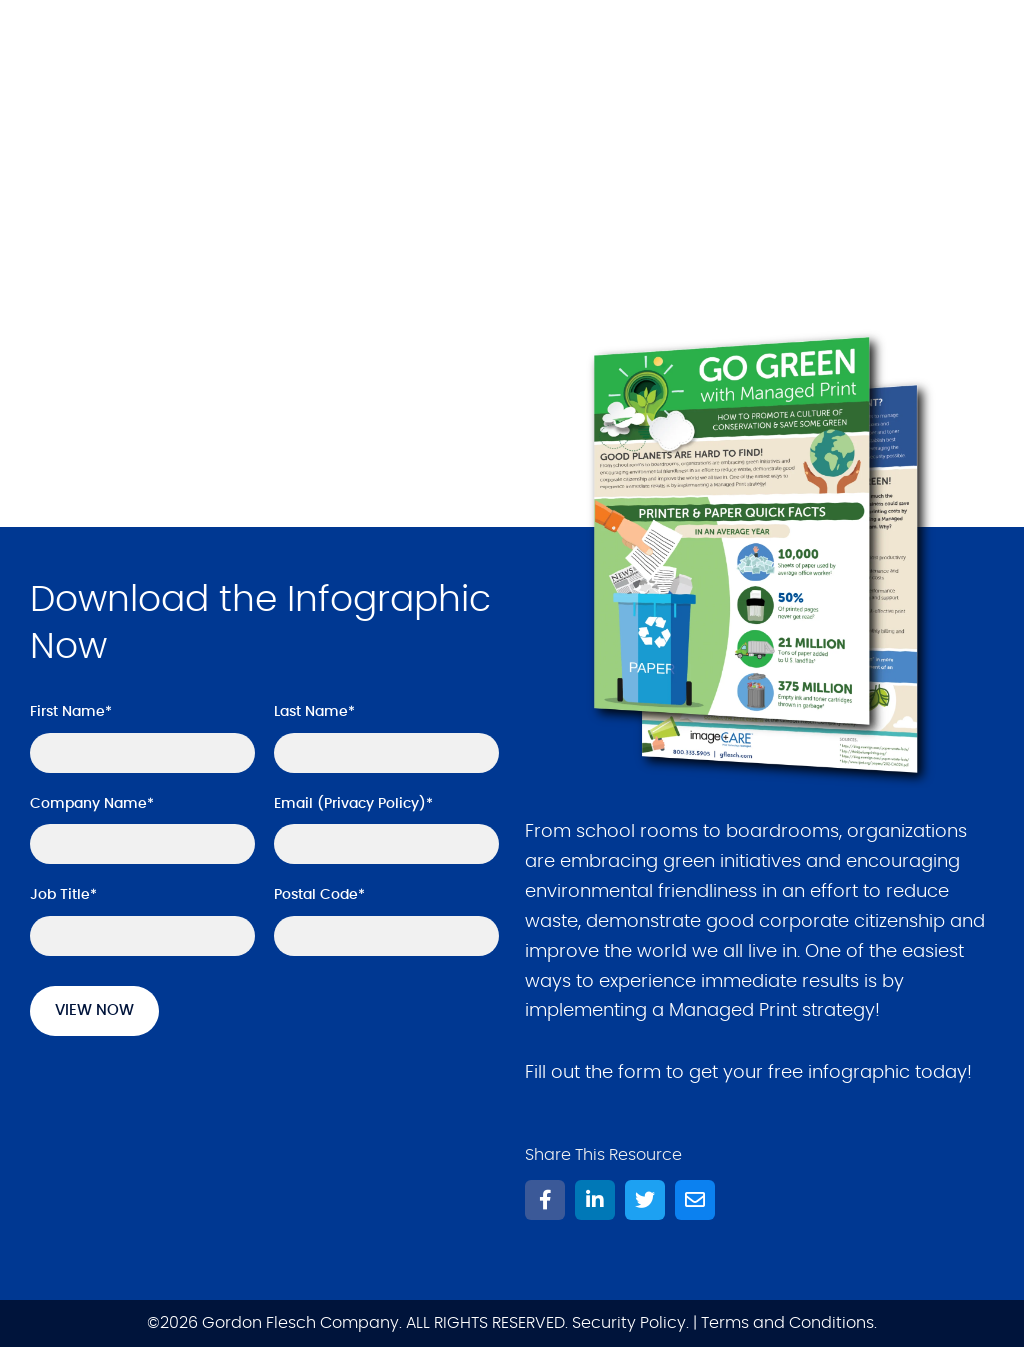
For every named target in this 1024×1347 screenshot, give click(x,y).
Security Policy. (630, 1323)
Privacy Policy (371, 804)
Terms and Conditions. (789, 1323)
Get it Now (111, 397)
